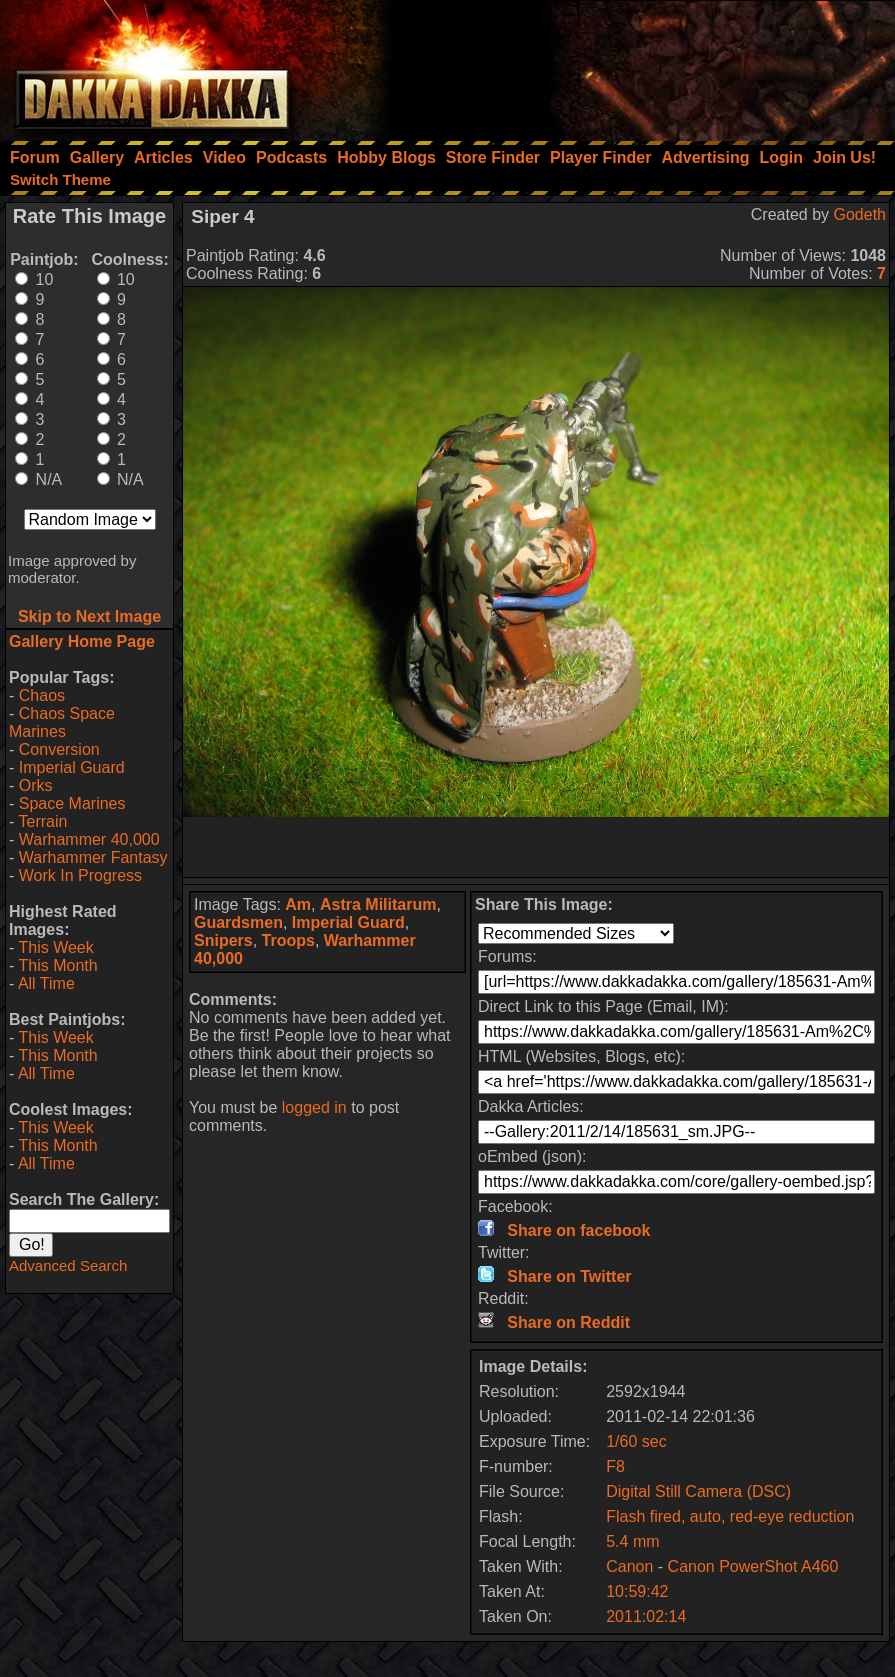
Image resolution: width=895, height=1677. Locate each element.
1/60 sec (636, 1441)
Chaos (42, 695)
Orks (36, 785)
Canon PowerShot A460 (753, 1566)
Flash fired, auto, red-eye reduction (730, 1516)
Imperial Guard (72, 767)
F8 (615, 1466)
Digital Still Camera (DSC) (698, 1491)
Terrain (42, 821)
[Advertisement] (626, 65)
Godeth (860, 214)
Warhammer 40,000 (89, 839)
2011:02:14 (646, 1616)
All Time (46, 983)
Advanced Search (68, 1265)
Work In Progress (80, 875)
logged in (314, 1107)
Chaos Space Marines (62, 722)
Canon (629, 1566)
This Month (57, 965)
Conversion (59, 749)
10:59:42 (637, 1591)
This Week (55, 947)
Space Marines (72, 803)
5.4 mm (632, 1541)
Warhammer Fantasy (93, 857)
